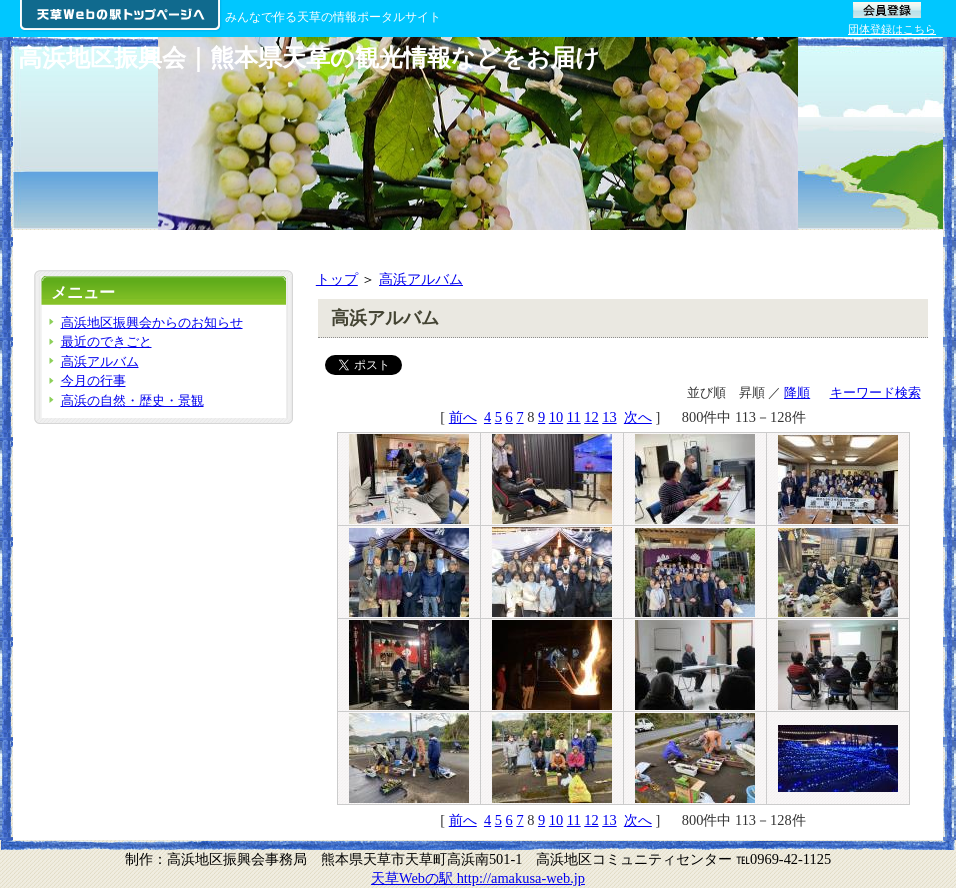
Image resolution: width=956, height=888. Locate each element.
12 (591, 417)
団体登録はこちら (892, 29)
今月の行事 (93, 380)
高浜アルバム (421, 279)
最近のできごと (106, 341)
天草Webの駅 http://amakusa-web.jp (478, 878)
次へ (638, 417)
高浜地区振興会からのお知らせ (152, 322)
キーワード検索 (875, 392)
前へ (463, 417)
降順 (797, 392)
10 (556, 417)
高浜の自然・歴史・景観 (132, 400)
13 (609, 417)
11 (574, 417)
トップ (337, 279)
